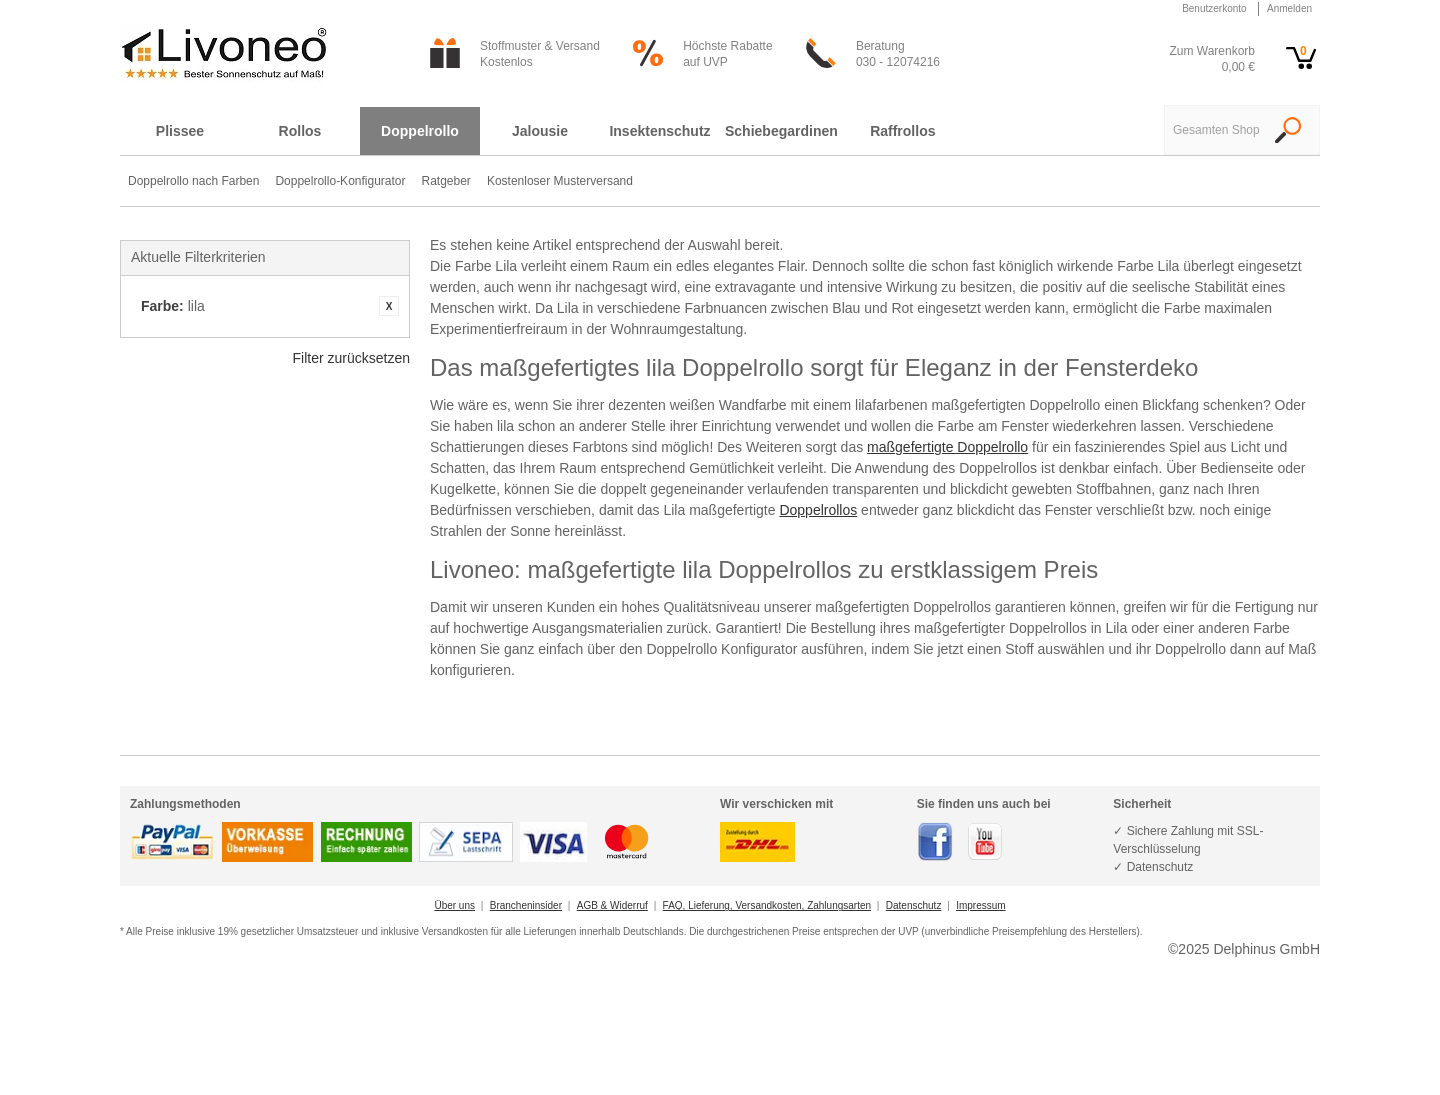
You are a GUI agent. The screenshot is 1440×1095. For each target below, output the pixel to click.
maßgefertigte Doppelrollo (947, 447)
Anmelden (1289, 8)
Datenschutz (914, 905)
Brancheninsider (526, 905)
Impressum (980, 905)
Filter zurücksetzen (351, 358)
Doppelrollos (818, 510)
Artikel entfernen (389, 306)
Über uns (454, 905)
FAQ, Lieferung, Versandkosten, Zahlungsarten (767, 905)
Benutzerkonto (1214, 8)
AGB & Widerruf (612, 905)
